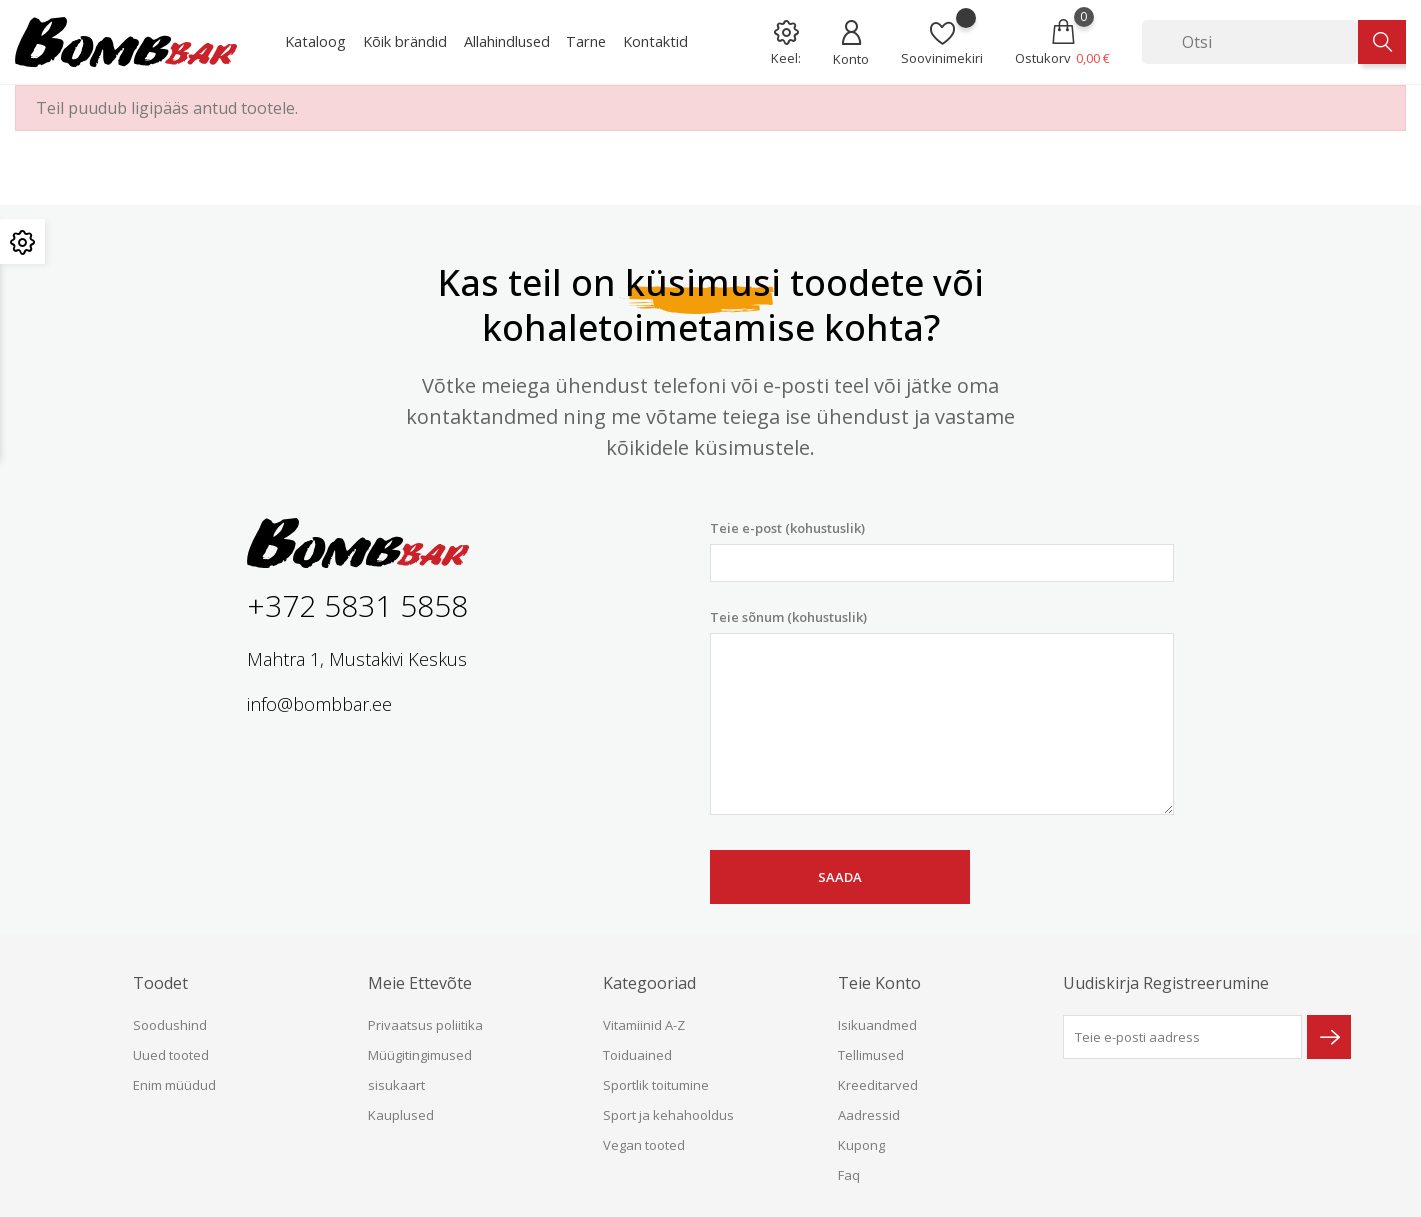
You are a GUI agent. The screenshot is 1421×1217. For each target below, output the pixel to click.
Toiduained (637, 1055)
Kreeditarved (878, 1085)
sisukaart (396, 1085)
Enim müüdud (174, 1085)
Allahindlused (507, 41)
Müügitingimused (420, 1055)
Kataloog (315, 41)
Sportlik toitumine (656, 1085)
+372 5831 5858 (357, 605)
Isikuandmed (877, 1025)
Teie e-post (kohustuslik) (942, 550)
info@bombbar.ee (319, 704)
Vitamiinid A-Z (644, 1025)
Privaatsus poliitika (425, 1025)
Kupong (861, 1145)
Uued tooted (171, 1055)
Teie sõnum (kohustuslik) (942, 712)
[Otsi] (1250, 42)
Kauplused (401, 1115)
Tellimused (871, 1055)
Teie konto (879, 983)
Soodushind (170, 1025)
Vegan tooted (644, 1145)
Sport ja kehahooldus (668, 1115)
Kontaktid (655, 41)
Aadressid (869, 1115)
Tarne (586, 41)
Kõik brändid (405, 41)
